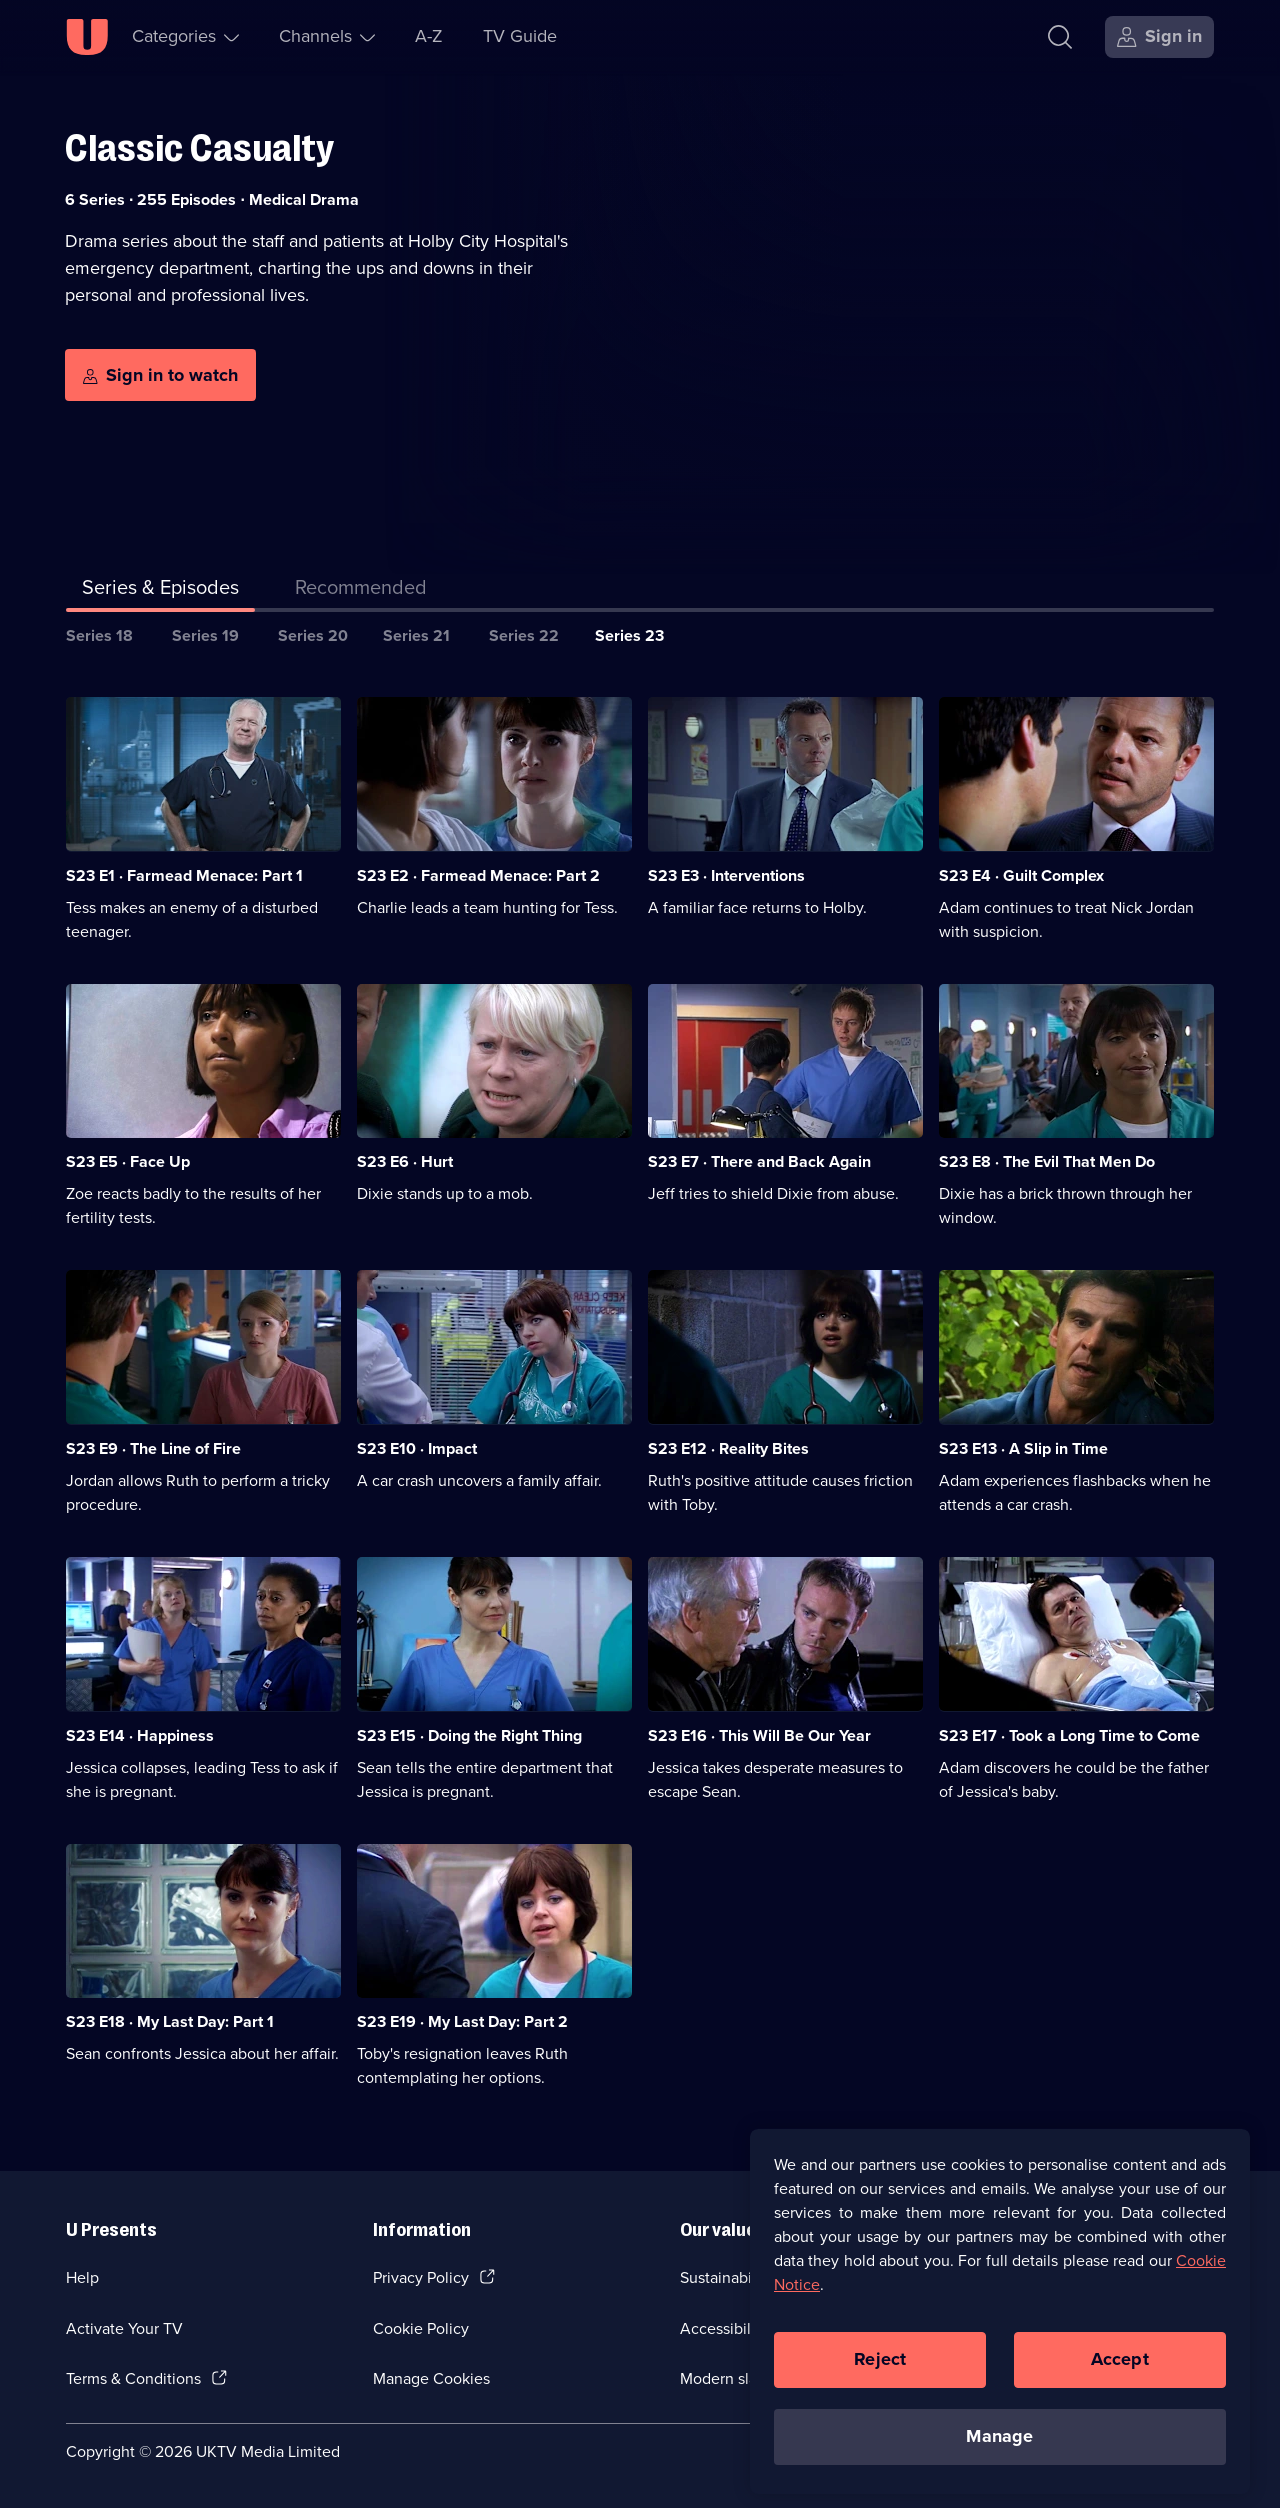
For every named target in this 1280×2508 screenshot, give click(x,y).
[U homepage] (87, 37)
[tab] (361, 591)
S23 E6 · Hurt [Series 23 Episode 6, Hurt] (405, 1161)
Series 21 (416, 635)
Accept (1120, 2378)
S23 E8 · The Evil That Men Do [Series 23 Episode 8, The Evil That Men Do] (1047, 1161)
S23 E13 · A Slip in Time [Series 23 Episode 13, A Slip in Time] (1023, 1448)
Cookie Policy (421, 2328)
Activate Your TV (124, 2328)
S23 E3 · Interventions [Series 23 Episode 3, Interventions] (726, 875)
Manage (999, 2455)
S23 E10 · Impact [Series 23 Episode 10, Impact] (417, 1448)
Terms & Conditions (133, 2378)
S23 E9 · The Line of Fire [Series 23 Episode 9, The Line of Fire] (153, 1448)
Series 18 (99, 635)
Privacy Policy (421, 2277)
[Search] (1064, 37)
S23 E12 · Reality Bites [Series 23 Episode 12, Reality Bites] (728, 1448)
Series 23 (629, 635)
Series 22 (524, 635)
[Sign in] (1159, 37)
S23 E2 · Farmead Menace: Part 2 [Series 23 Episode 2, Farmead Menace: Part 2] (478, 875)
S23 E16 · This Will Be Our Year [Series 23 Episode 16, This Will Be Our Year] (759, 1735)
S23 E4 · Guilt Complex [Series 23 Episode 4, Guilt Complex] (1021, 875)
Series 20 (313, 635)
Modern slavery (733, 2378)
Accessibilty (722, 2328)
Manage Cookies (431, 2378)
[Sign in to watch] (160, 375)
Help (82, 2277)
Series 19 (205, 635)
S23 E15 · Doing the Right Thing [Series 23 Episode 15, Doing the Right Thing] (469, 1735)
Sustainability (726, 2277)
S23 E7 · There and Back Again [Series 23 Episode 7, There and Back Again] (759, 1161)
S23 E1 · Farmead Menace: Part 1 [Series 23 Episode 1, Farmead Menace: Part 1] (184, 875)
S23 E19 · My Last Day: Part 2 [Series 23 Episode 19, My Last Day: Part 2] (462, 2021)
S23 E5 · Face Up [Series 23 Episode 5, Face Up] (128, 1161)
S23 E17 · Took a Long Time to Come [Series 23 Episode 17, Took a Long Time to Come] (1069, 1735)
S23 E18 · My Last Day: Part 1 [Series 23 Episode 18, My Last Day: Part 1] (170, 2021)
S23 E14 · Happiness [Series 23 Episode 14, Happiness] (140, 1735)
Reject (880, 2378)
